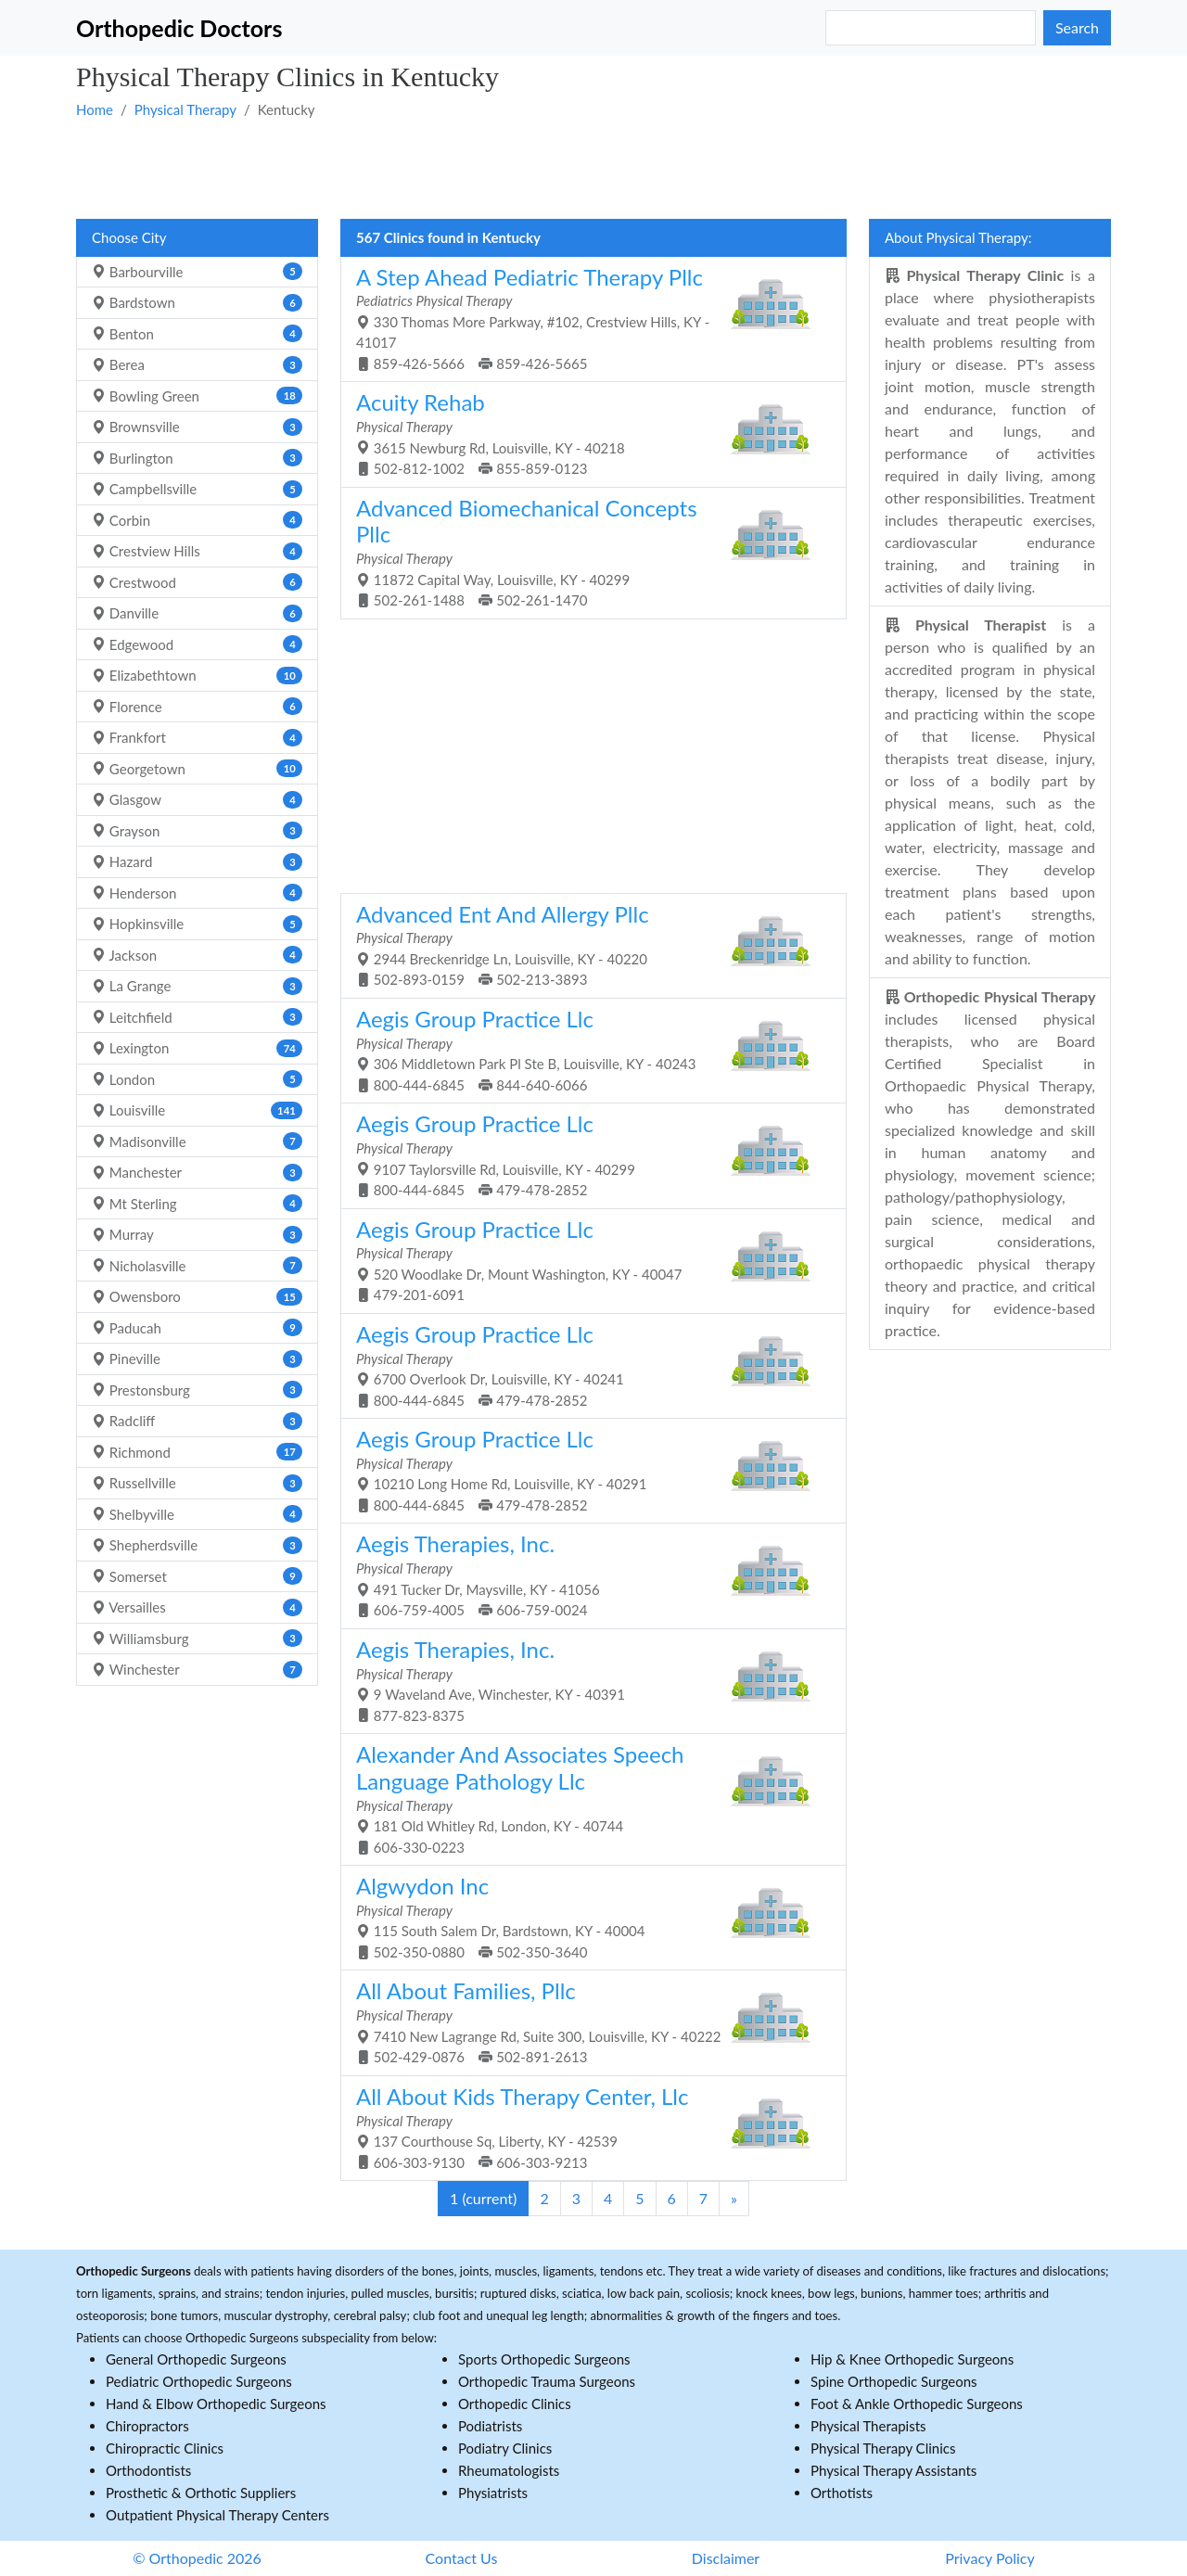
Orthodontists (148, 2470)
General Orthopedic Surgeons (196, 2359)
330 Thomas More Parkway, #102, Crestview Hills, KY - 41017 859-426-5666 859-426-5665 (586, 317)
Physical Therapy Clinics (882, 2448)
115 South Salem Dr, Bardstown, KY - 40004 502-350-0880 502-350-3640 (586, 1916)
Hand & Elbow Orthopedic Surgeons (216, 2403)
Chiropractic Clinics (164, 2448)
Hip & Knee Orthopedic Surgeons (912, 2359)
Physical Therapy (185, 109)
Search (1077, 27)
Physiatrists (493, 2492)
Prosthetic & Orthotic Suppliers (201, 2492)
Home (94, 109)
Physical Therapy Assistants (893, 2470)
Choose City (129, 237)
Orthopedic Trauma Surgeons (546, 2381)
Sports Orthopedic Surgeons (544, 2359)
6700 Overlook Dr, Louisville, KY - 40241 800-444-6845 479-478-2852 (586, 1364)
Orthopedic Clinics (514, 2403)
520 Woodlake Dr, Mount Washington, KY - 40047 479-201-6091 (586, 1260)
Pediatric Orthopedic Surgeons (199, 2381)
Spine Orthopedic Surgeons (893, 2381)
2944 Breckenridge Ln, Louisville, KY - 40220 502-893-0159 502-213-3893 (586, 944)
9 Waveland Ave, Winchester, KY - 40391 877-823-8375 (586, 1680)
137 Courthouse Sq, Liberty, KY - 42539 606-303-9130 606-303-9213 (586, 2127)
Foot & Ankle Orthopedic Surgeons (916, 2403)
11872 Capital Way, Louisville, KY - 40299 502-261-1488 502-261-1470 (586, 551)
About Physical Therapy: (958, 237)
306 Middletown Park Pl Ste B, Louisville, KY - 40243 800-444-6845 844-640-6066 (586, 1049)
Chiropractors (147, 2425)
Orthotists (841, 2492)
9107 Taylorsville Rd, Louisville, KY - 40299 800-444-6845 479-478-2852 (586, 1154)
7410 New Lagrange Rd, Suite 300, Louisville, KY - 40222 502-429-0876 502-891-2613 (586, 2021)
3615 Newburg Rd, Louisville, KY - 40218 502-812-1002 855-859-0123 (586, 433)
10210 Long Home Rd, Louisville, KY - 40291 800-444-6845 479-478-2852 (586, 1469)
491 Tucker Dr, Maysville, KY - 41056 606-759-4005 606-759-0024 (586, 1574)
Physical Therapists (868, 2425)
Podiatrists (490, 2425)
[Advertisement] (593, 168)
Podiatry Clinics (505, 2448)
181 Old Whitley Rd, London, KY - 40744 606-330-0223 (586, 1798)
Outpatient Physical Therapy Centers (217, 2514)
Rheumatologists (508, 2470)
